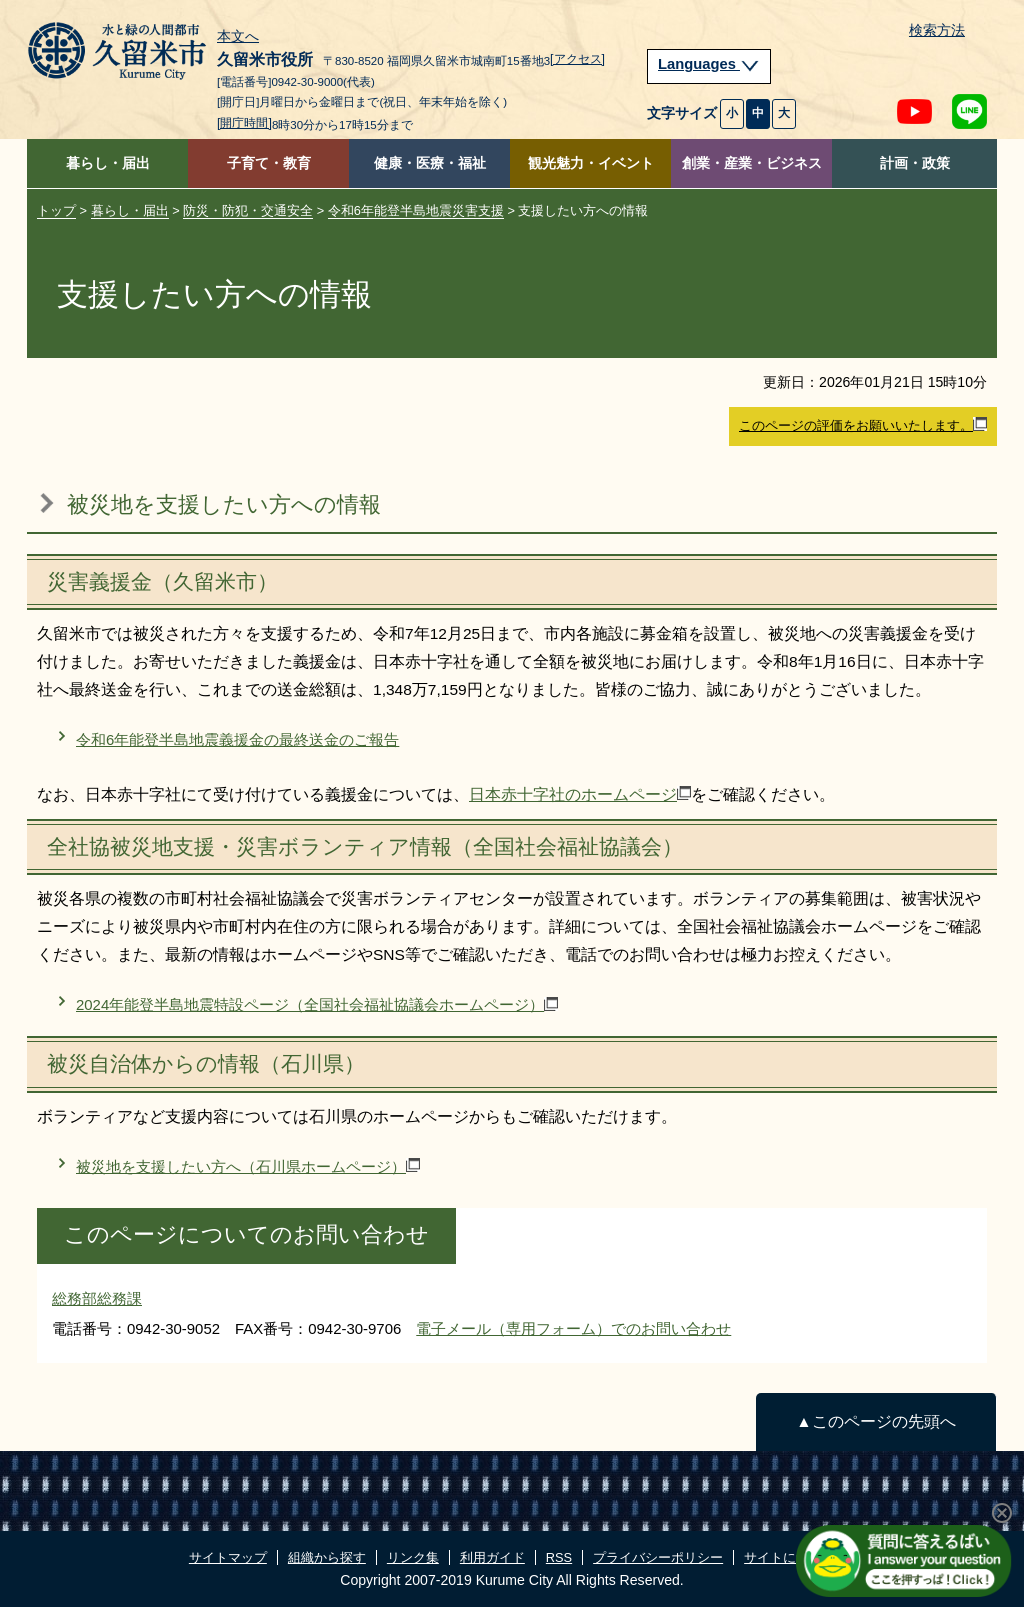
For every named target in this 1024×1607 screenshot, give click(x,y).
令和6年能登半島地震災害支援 (416, 210)
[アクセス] (577, 59)
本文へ (238, 37)
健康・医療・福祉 (430, 163)
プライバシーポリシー (658, 1557)
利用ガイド (492, 1557)
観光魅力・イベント (591, 163)
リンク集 (413, 1557)
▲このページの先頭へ (875, 1421)
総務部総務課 (97, 1298)
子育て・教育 (269, 163)
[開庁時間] (244, 123)
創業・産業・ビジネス (752, 163)
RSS (559, 1557)
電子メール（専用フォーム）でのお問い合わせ (573, 1328)
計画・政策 (915, 163)
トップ (56, 210)
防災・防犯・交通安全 (248, 210)
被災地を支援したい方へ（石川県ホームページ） (248, 1166)
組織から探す (327, 1557)
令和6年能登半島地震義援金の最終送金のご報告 (237, 739)
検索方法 (937, 30)
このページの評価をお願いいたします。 (863, 425)
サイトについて (789, 1557)
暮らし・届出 (108, 163)
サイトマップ (228, 1557)
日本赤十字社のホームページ (580, 794)
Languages (709, 64)
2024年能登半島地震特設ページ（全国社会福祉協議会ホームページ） (317, 1004)
